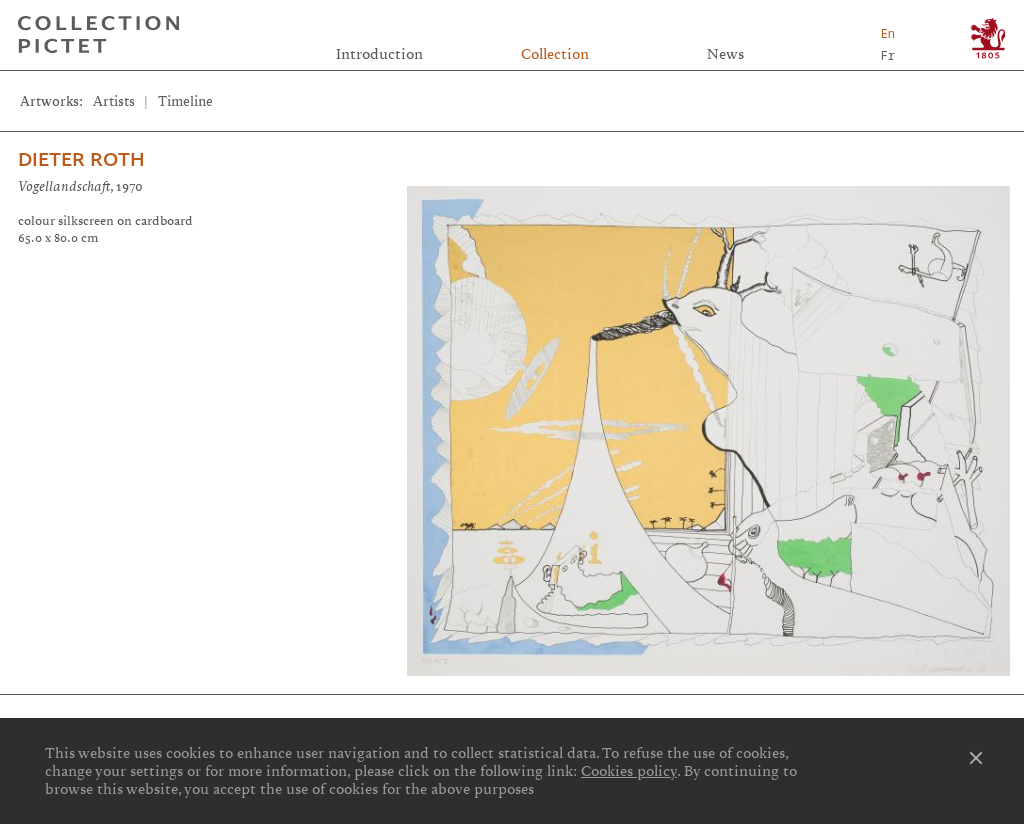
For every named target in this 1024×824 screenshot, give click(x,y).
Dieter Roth (81, 160)
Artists (114, 101)
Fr (888, 55)
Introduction (379, 54)
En (888, 33)
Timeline (185, 101)
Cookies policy (629, 771)
